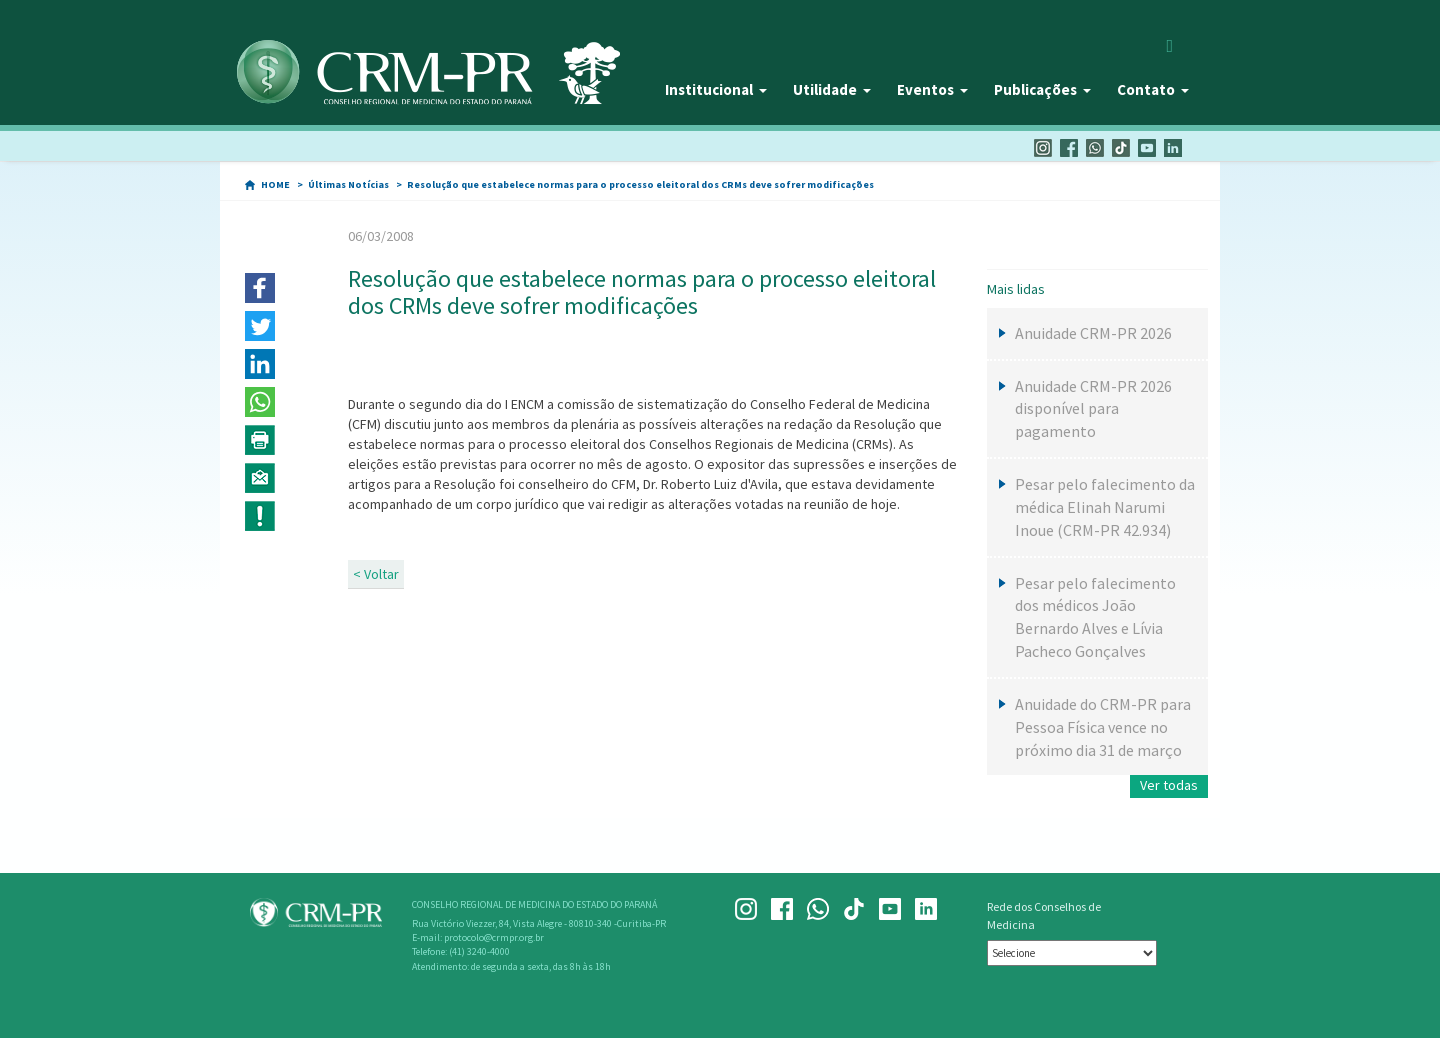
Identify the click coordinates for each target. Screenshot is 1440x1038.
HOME (275, 184)
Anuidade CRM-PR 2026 (1093, 333)
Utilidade (832, 89)
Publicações (1042, 89)
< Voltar (376, 574)
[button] (260, 288)
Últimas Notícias (348, 184)
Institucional (716, 89)
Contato (1153, 89)
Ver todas (1169, 785)
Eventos (932, 89)
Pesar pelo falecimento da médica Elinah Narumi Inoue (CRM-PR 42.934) (1105, 507)
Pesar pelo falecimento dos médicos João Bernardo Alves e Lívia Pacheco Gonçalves (1095, 617)
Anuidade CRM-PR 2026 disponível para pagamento (1093, 409)
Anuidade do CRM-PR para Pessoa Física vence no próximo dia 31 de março (1103, 727)
